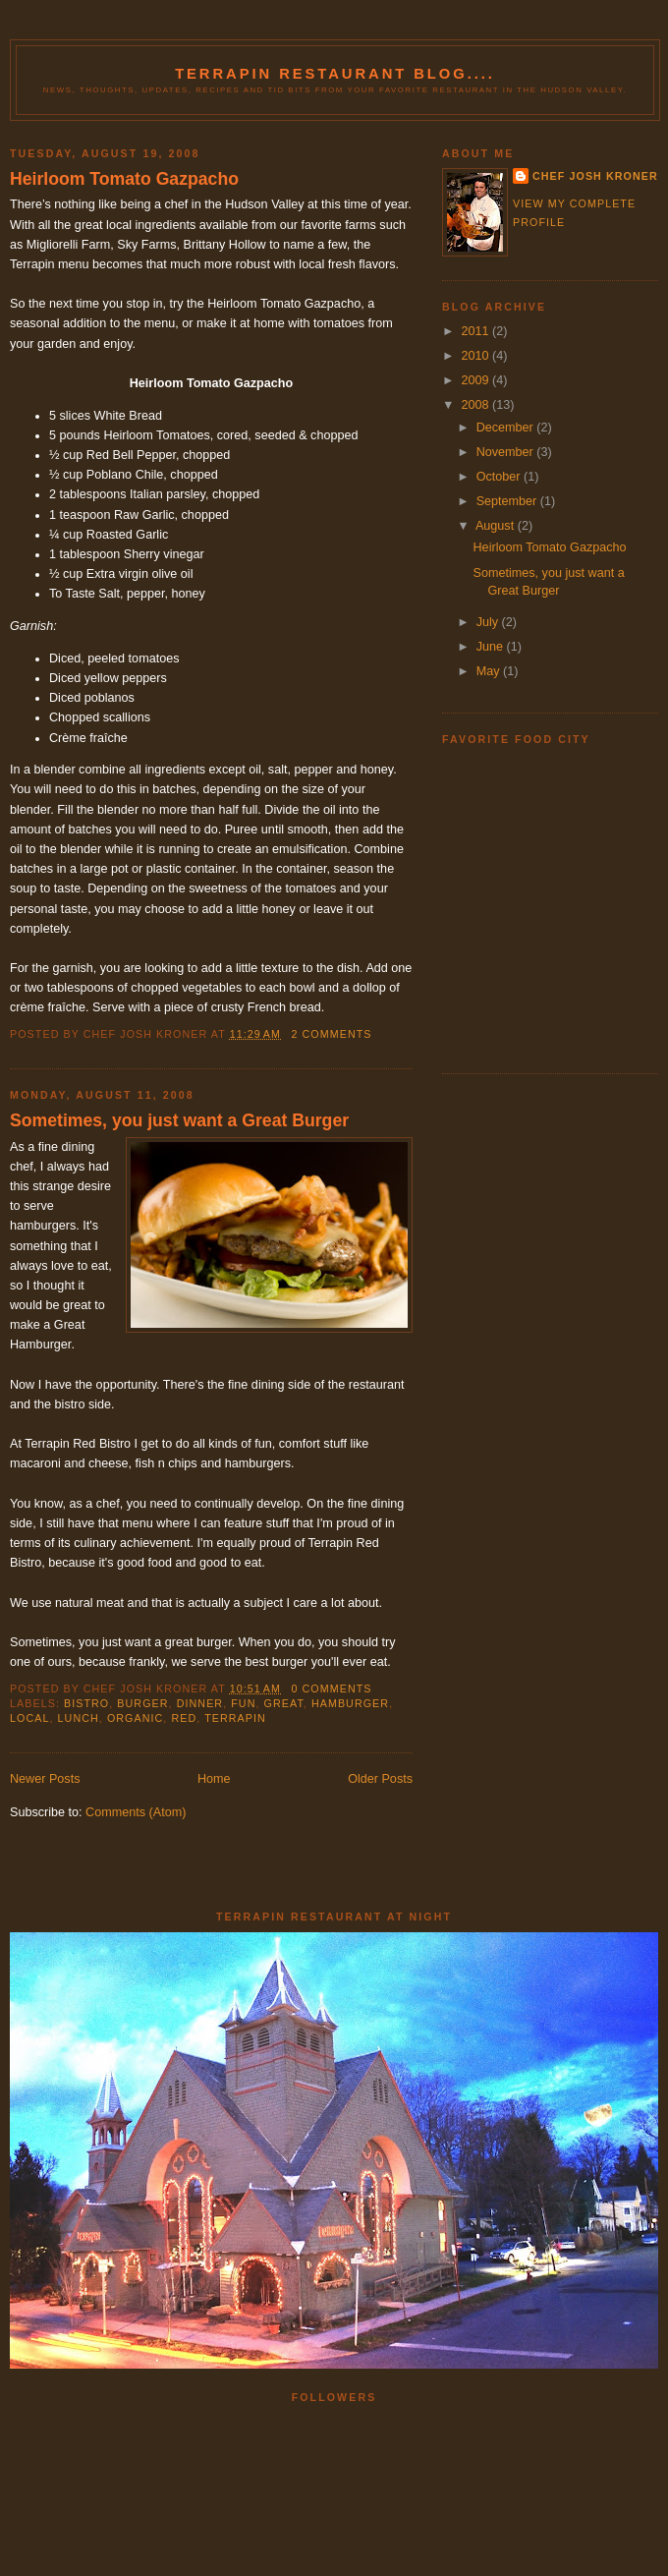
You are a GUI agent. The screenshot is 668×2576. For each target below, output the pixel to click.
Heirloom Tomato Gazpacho (124, 179)
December (506, 427)
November (506, 452)
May (489, 671)
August (496, 526)
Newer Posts (45, 1779)
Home (214, 1779)
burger (142, 1703)
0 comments (331, 1688)
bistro (86, 1703)
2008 (477, 405)
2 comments (331, 1034)
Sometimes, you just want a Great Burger (179, 1120)
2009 (477, 380)
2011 (477, 331)
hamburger (350, 1703)
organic (135, 1718)
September (508, 501)
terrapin (235, 1718)
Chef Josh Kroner (595, 176)
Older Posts (380, 1779)
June (491, 647)
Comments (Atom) (135, 1812)
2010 (477, 356)
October (500, 477)
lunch (78, 1718)
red (183, 1718)
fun (243, 1703)
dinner (200, 1703)
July (489, 622)
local (29, 1718)
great (284, 1703)
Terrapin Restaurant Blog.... (335, 74)
